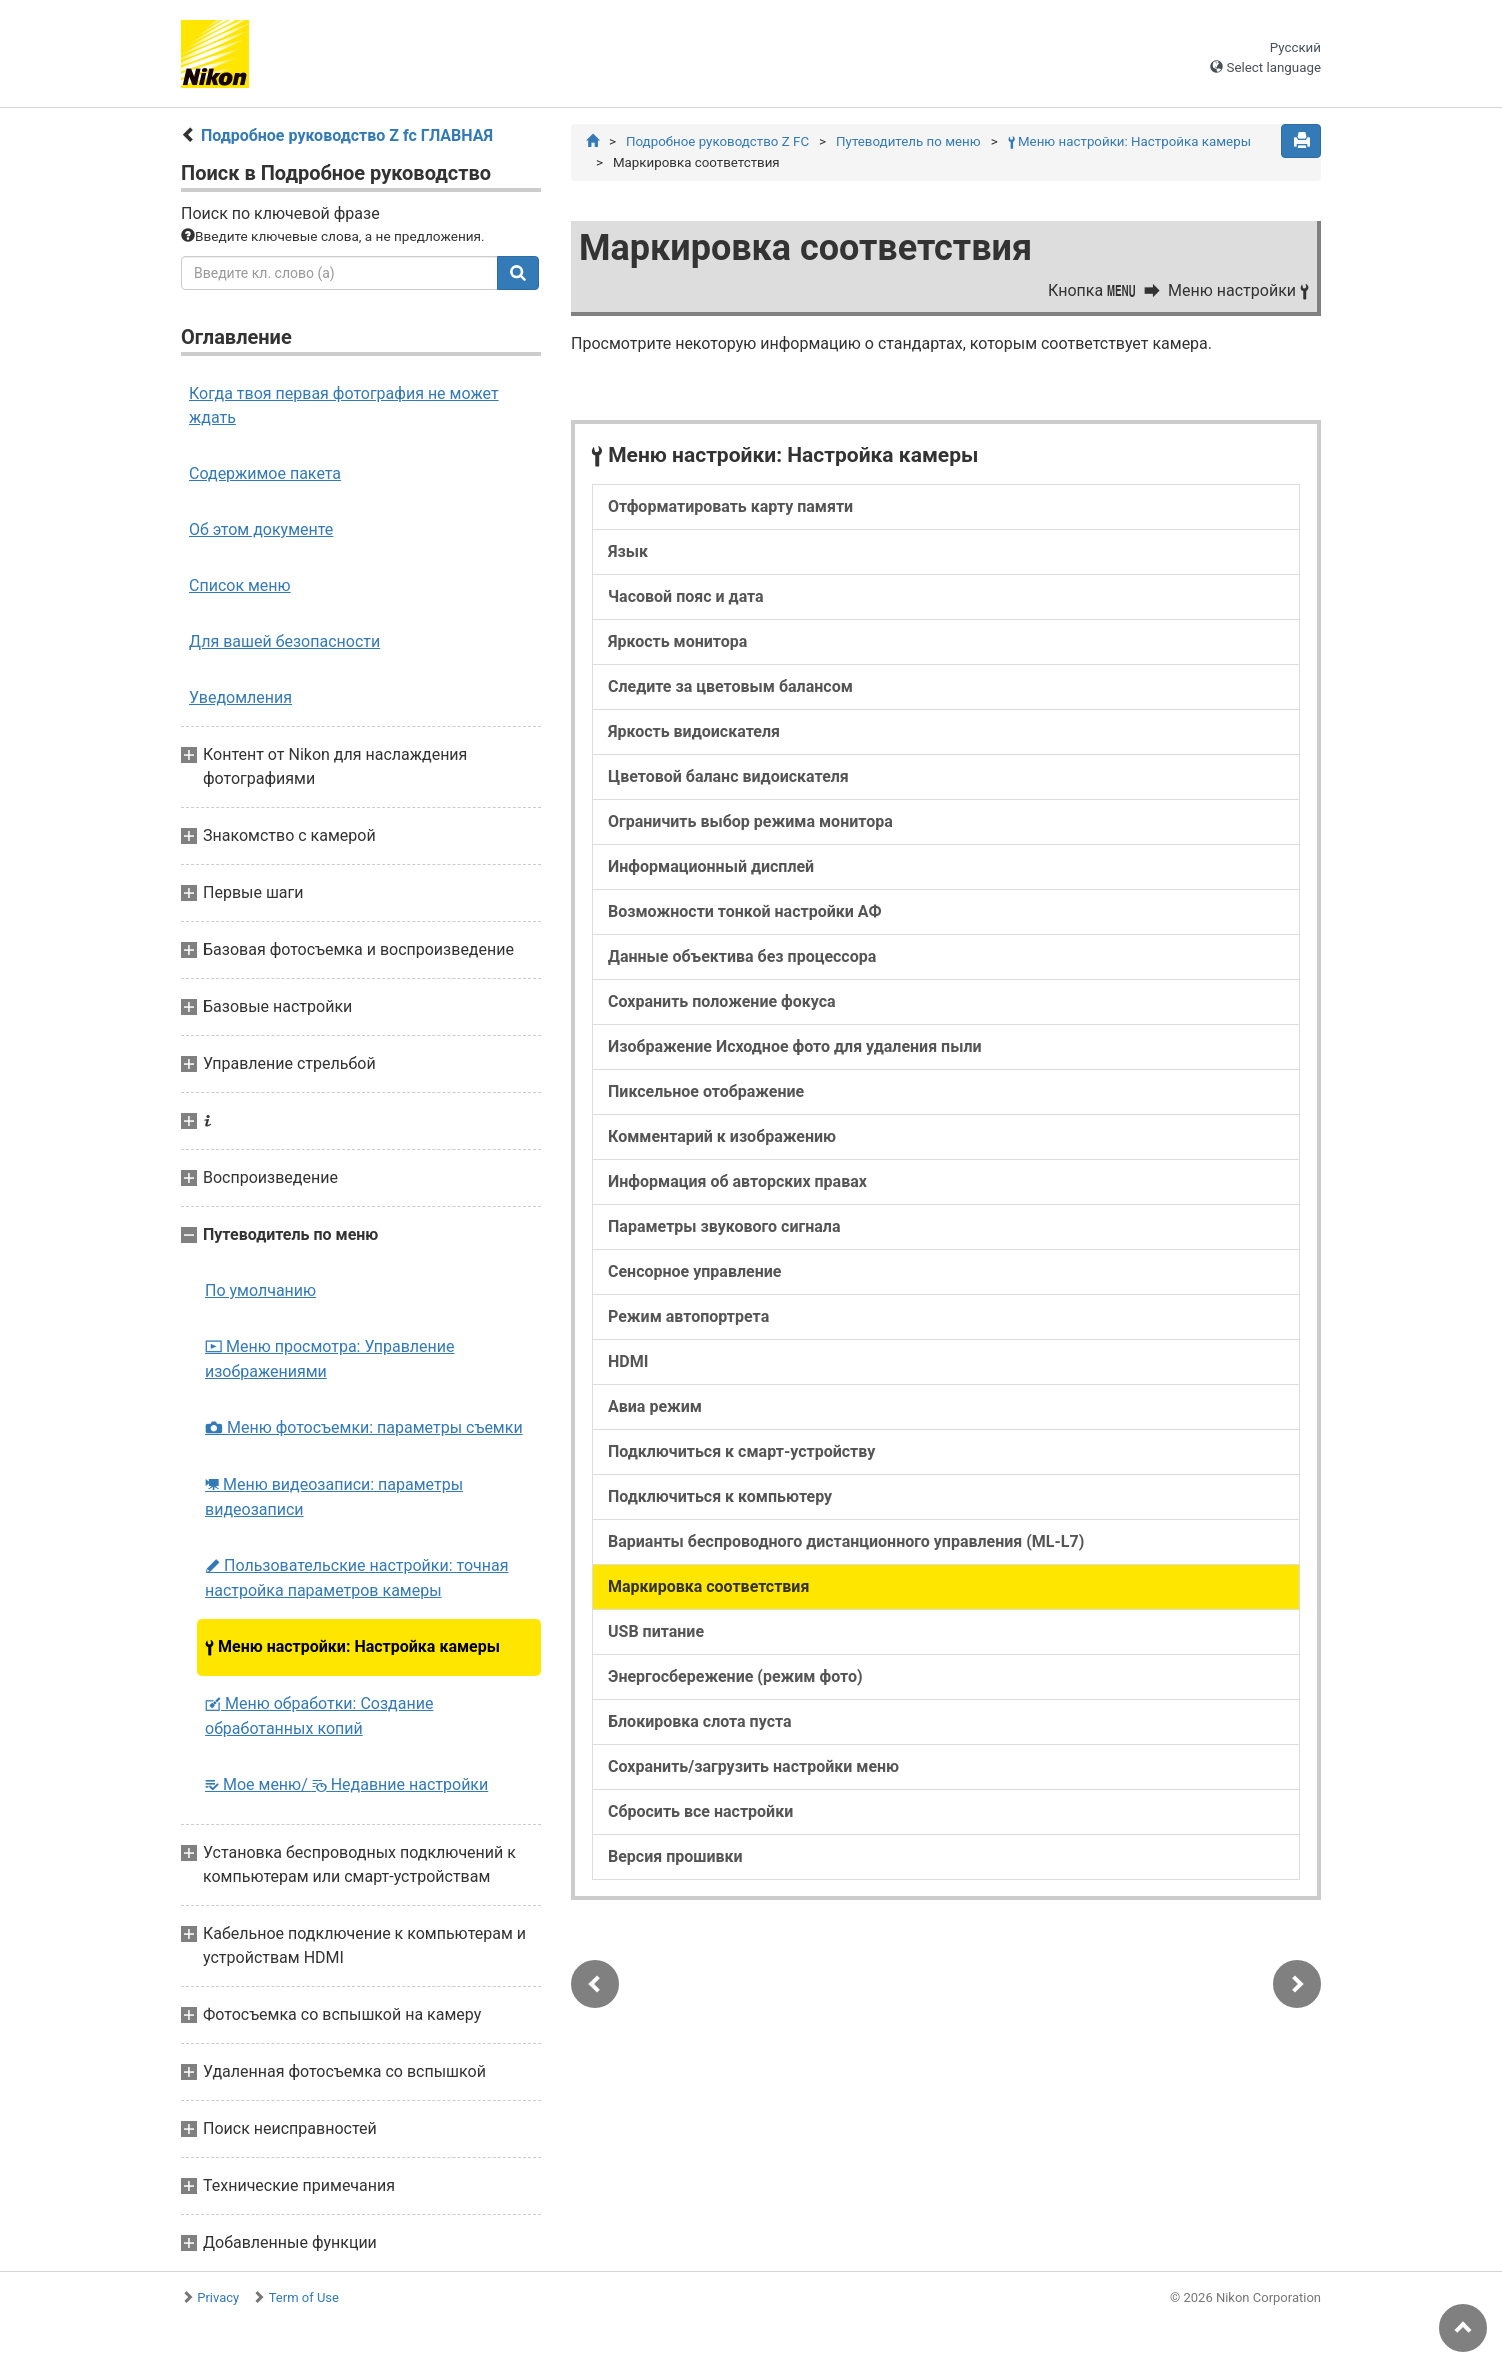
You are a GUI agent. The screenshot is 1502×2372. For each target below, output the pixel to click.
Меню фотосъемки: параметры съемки (364, 1427)
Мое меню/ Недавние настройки (346, 1784)
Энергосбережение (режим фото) (735, 1676)
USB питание (656, 1631)
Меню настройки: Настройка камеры (352, 1646)
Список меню (240, 585)
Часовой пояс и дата (686, 596)
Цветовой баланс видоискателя (728, 776)
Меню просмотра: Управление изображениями (329, 1359)
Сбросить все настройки (700, 1811)
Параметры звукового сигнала (724, 1226)
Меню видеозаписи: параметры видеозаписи (334, 1497)
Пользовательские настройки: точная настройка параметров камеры (356, 1578)
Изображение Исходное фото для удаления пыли (795, 1046)
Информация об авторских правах (737, 1181)
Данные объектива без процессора (742, 956)
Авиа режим (655, 1406)
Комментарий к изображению (722, 1136)
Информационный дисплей (711, 866)
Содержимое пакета (265, 473)
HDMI (628, 1361)
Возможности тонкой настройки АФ (745, 911)
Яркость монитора (677, 641)
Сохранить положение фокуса (722, 1001)
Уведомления (240, 697)
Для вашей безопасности (284, 641)
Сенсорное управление (694, 1271)
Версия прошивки (675, 1856)
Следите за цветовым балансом (730, 686)
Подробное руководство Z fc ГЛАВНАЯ (347, 135)
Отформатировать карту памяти (730, 506)
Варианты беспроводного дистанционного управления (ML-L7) (846, 1541)
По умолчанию (260, 1290)
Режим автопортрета (688, 1316)
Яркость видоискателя (694, 731)
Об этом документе (261, 529)
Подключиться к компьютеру (720, 1496)
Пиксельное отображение (706, 1091)
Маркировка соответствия (708, 1586)
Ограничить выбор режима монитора (750, 821)
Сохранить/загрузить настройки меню (753, 1766)
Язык (628, 551)
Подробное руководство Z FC (717, 141)
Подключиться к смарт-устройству (741, 1451)
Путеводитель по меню (908, 141)
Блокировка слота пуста (700, 1721)
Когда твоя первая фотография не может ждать (344, 405)
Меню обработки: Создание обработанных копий (319, 1716)
